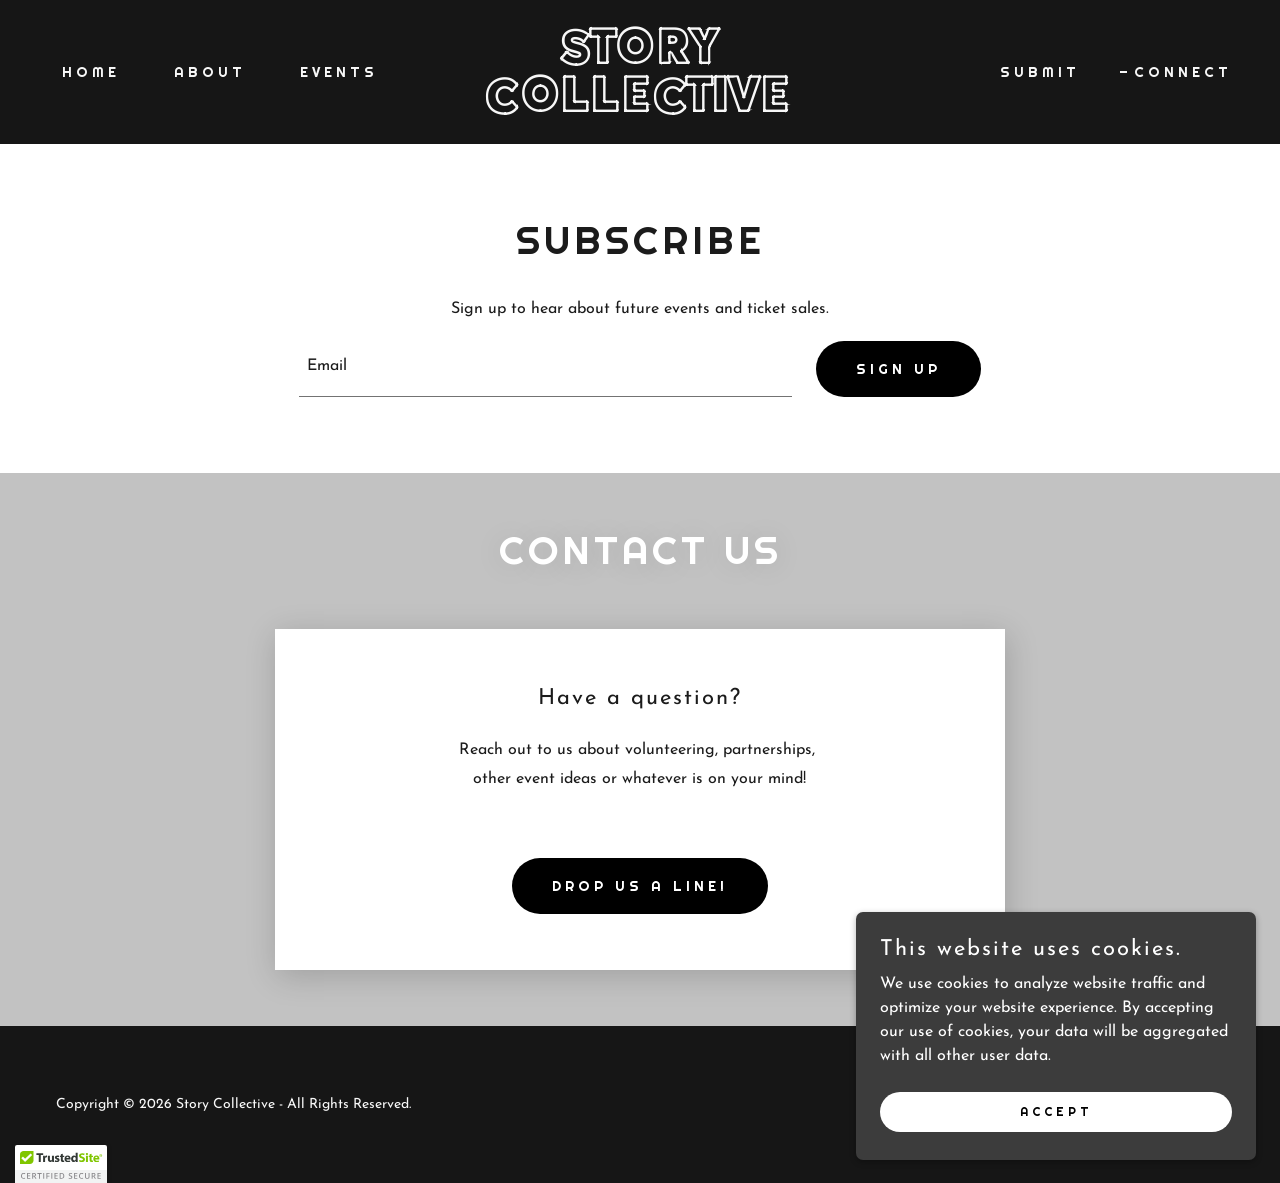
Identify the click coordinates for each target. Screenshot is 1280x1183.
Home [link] (91, 72)
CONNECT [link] (1183, 72)
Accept (1056, 1111)
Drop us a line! (640, 886)
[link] (640, 108)
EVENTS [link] (339, 72)
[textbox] (546, 369)
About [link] (210, 72)
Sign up (898, 369)
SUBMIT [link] (1040, 72)
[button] (61, 1164)
